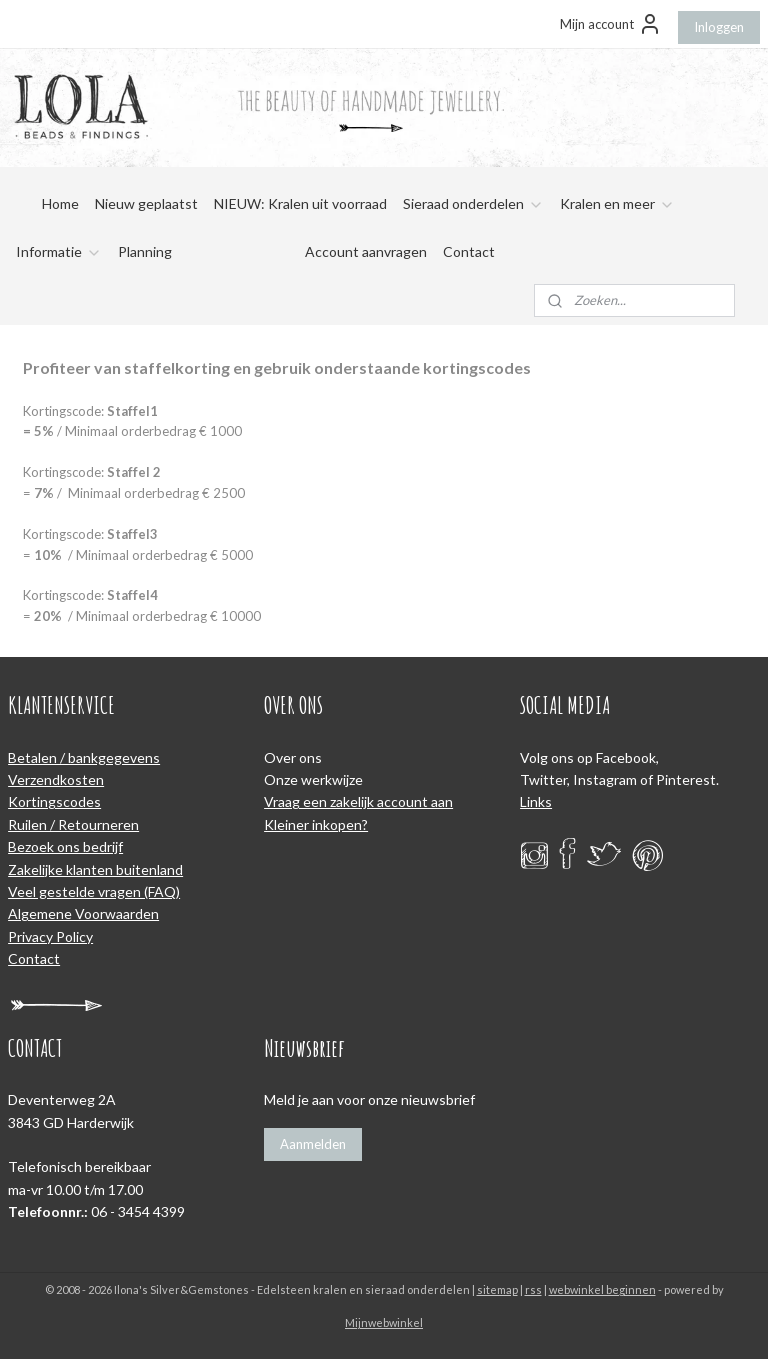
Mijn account (611, 24)
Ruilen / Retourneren (73, 824)
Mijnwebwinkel (384, 1322)
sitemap (497, 1289)
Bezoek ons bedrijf (65, 846)
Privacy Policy (50, 936)
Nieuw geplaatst (146, 203)
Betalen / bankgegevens (84, 757)
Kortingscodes (54, 801)
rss (533, 1289)
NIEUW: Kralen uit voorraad (300, 203)
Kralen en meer (617, 203)
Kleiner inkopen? (316, 824)
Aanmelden (313, 1144)
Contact (469, 251)
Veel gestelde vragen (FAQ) (94, 891)
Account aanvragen (366, 251)
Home (60, 203)
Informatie (59, 251)
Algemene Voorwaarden (83, 913)
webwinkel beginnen (602, 1289)
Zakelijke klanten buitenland (95, 869)
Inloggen (719, 27)
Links (536, 801)
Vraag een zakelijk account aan (358, 801)
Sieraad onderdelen (473, 203)
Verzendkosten (56, 779)
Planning (145, 251)
